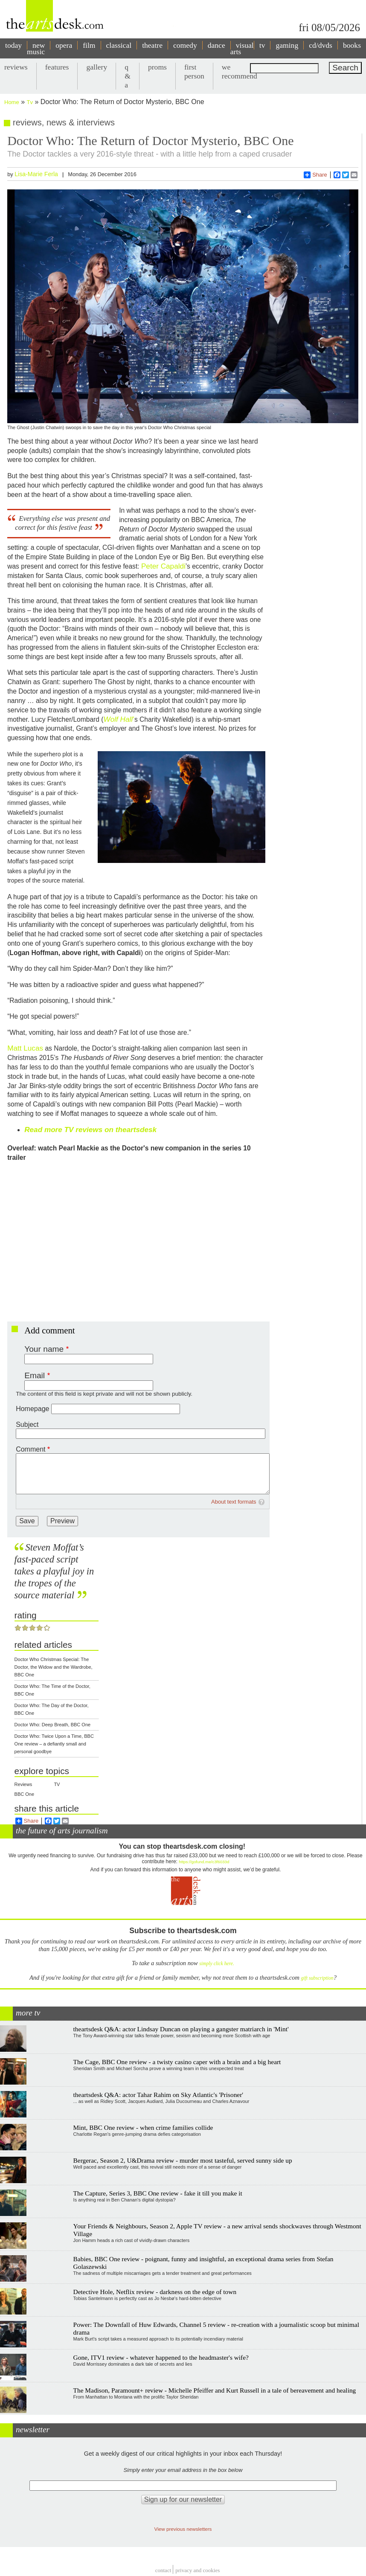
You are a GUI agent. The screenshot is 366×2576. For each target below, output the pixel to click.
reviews (16, 67)
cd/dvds (320, 45)
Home (11, 102)
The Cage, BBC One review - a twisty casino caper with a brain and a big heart (177, 2061)
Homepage (32, 1408)
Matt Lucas (25, 1048)
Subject (27, 1424)
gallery (96, 67)
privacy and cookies (197, 2570)
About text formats (233, 1502)
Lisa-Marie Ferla (36, 174)
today (13, 45)
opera (63, 45)
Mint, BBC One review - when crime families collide (143, 2127)
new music (36, 48)
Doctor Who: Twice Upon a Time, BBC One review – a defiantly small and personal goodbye (54, 1744)
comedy (185, 45)
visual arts (242, 48)
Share (315, 174)
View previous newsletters (183, 2529)
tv (262, 45)
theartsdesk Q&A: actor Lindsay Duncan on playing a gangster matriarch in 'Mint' (181, 2029)
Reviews (23, 1784)
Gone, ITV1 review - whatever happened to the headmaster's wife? (161, 2357)
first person (194, 71)
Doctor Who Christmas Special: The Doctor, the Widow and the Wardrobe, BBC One (54, 1667)
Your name (44, 1349)
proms (157, 67)
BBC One (24, 1794)
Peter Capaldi (163, 566)
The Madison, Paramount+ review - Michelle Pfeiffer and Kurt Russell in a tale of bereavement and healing (214, 2390)
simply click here (216, 1963)
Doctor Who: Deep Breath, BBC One (53, 1724)
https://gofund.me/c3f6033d (204, 1861)
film (89, 45)
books (352, 45)
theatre (152, 45)
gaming (287, 45)
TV (57, 1784)
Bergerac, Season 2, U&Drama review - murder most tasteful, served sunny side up (182, 2160)
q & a (128, 76)
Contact (163, 2570)
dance (216, 45)
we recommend (239, 71)
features (57, 67)
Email (34, 1375)
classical (119, 45)
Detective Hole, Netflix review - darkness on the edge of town (155, 2291)
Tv (30, 102)
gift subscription (317, 1978)
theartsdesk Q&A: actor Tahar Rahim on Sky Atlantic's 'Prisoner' (158, 2094)
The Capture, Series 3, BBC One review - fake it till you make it (157, 2193)
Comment (30, 1449)
